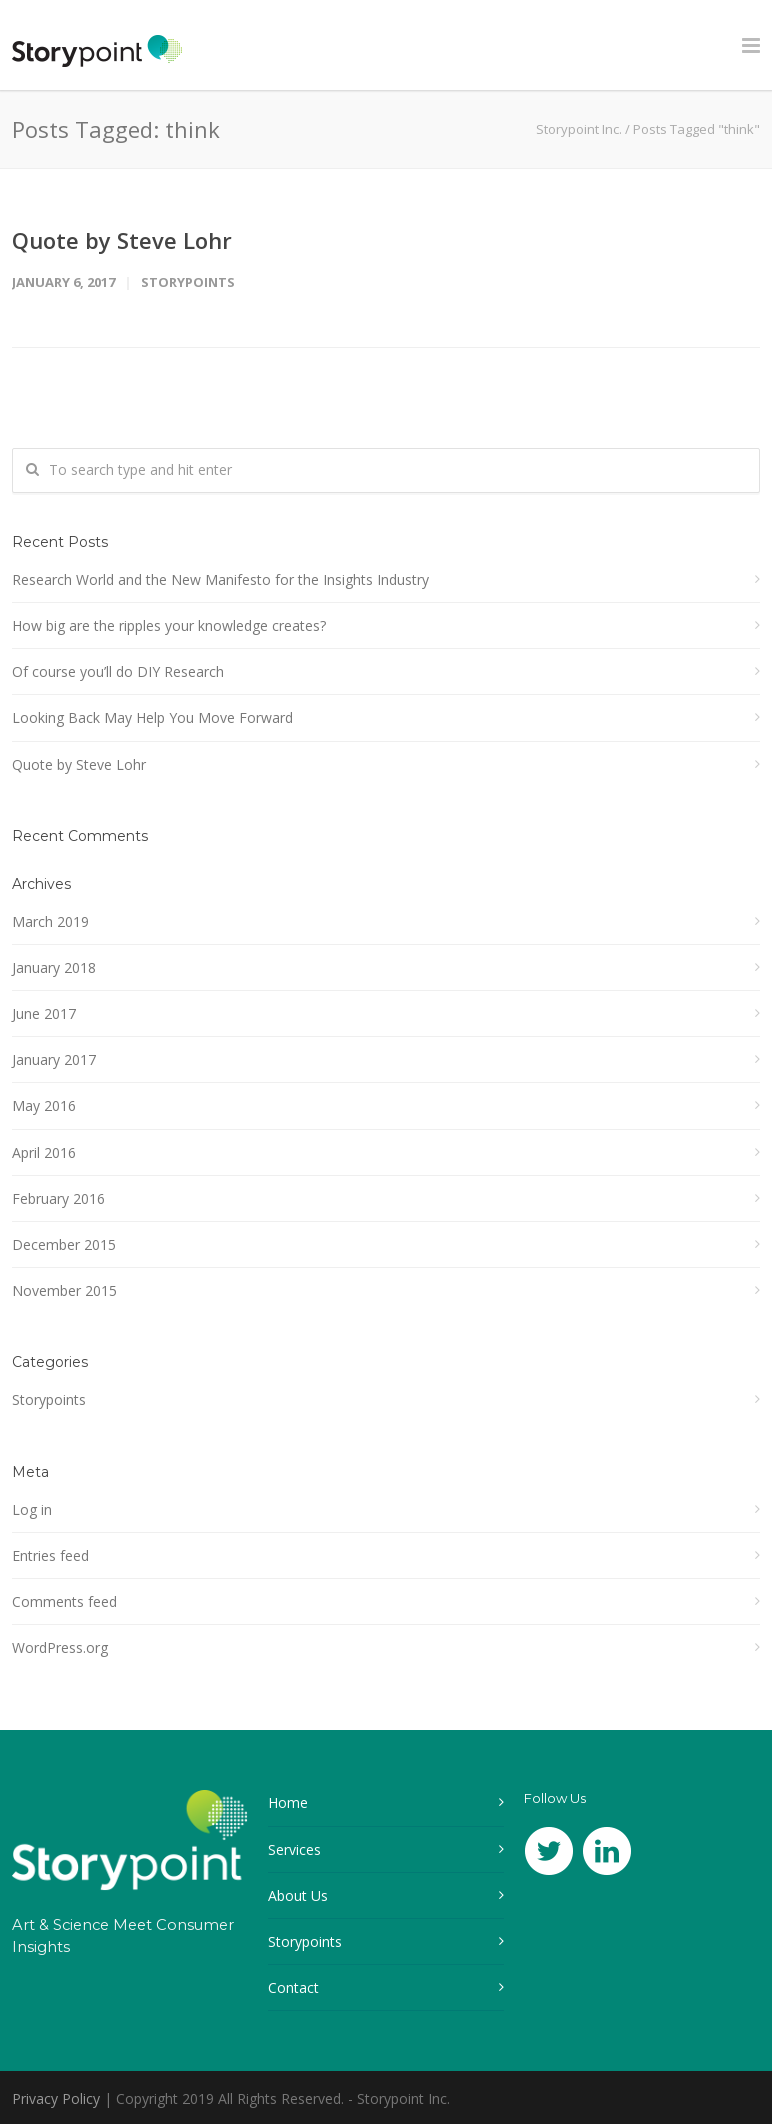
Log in (32, 1509)
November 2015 (64, 1290)
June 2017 (44, 1013)
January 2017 (54, 1059)
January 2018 (54, 967)
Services (294, 1849)
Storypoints (188, 282)
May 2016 (44, 1105)
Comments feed (64, 1601)
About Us (298, 1895)
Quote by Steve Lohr (122, 240)
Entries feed (50, 1555)
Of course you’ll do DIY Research (118, 671)
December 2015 (64, 1244)
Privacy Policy (56, 2098)
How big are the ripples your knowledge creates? (169, 625)
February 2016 (58, 1198)
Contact (293, 1987)
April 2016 (44, 1152)
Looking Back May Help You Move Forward (152, 717)
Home (288, 1802)
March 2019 (50, 921)
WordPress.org (60, 1647)
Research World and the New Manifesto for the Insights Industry (220, 579)
